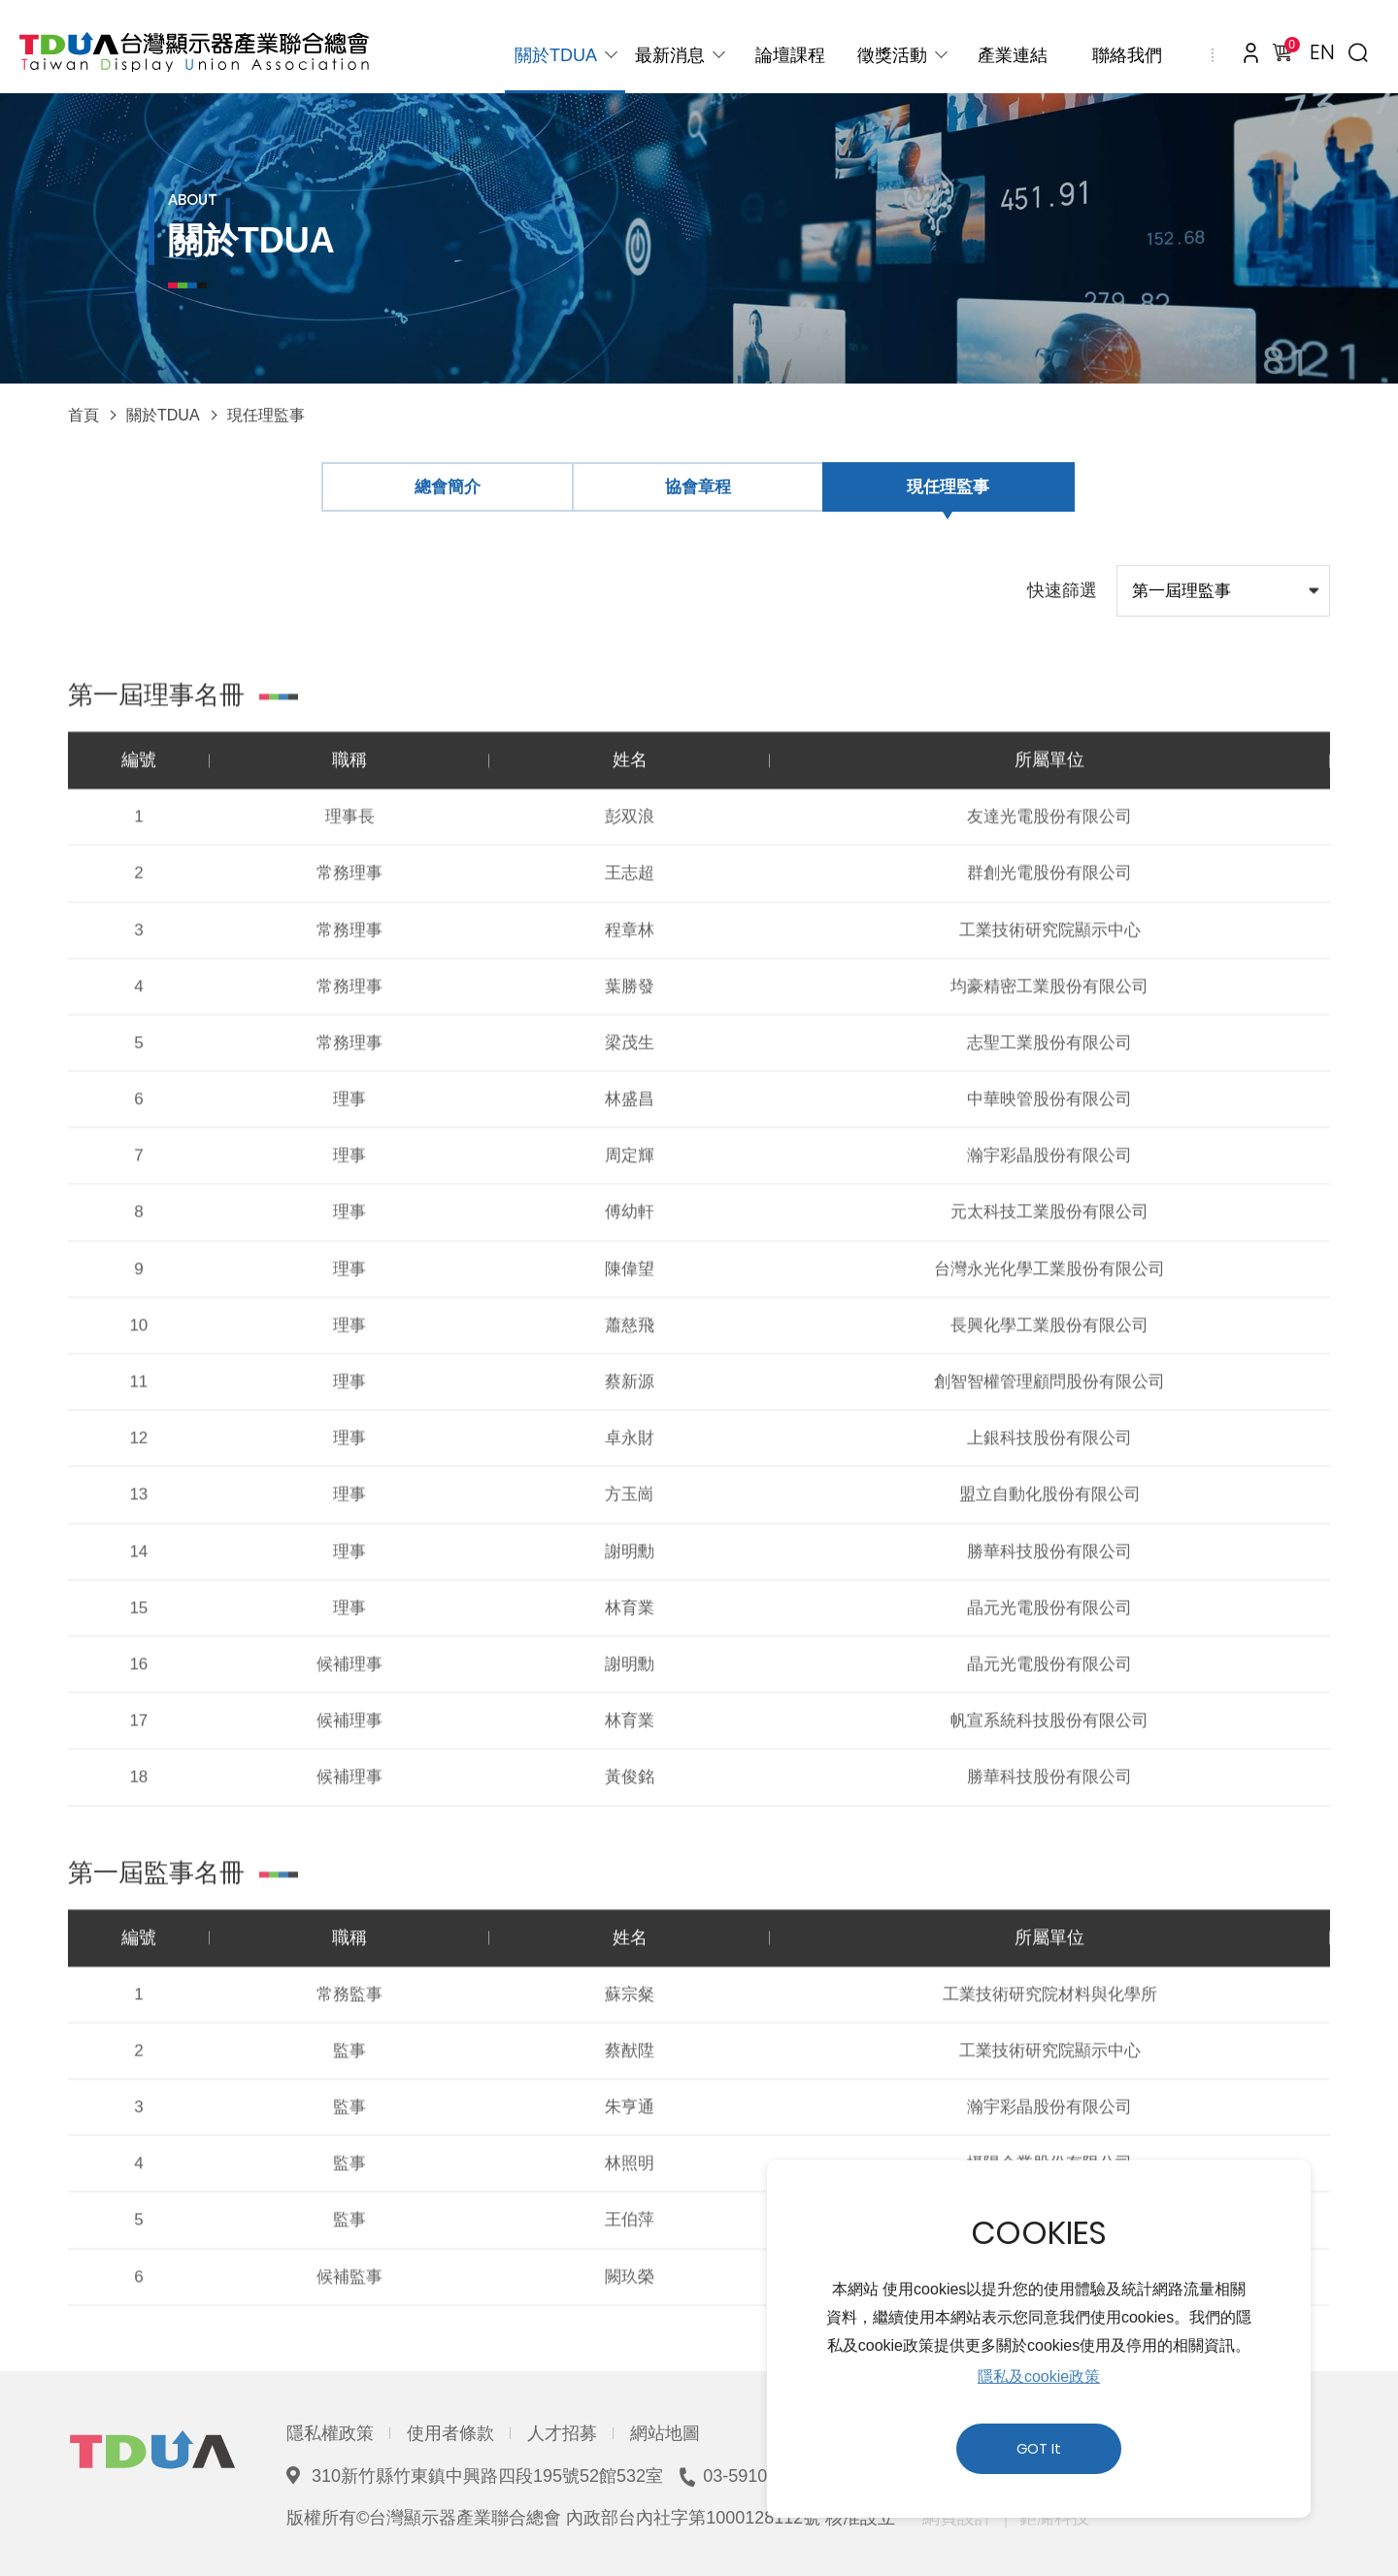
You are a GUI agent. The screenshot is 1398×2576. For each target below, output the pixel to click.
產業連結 (1013, 55)
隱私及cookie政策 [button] (1039, 2376)
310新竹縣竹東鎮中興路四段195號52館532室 (487, 2476)
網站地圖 (665, 2433)
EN (1322, 52)
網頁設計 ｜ (968, 2517)
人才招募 (562, 2433)
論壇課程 (790, 55)
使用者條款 (450, 2433)
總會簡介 (448, 487)
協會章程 (698, 487)
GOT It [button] (1038, 2449)
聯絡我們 (1127, 55)
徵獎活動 (892, 55)
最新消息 (670, 55)
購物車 (1288, 47)
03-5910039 (749, 2476)
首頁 (83, 415)
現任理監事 (266, 415)
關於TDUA (556, 55)
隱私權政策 (330, 2433)
